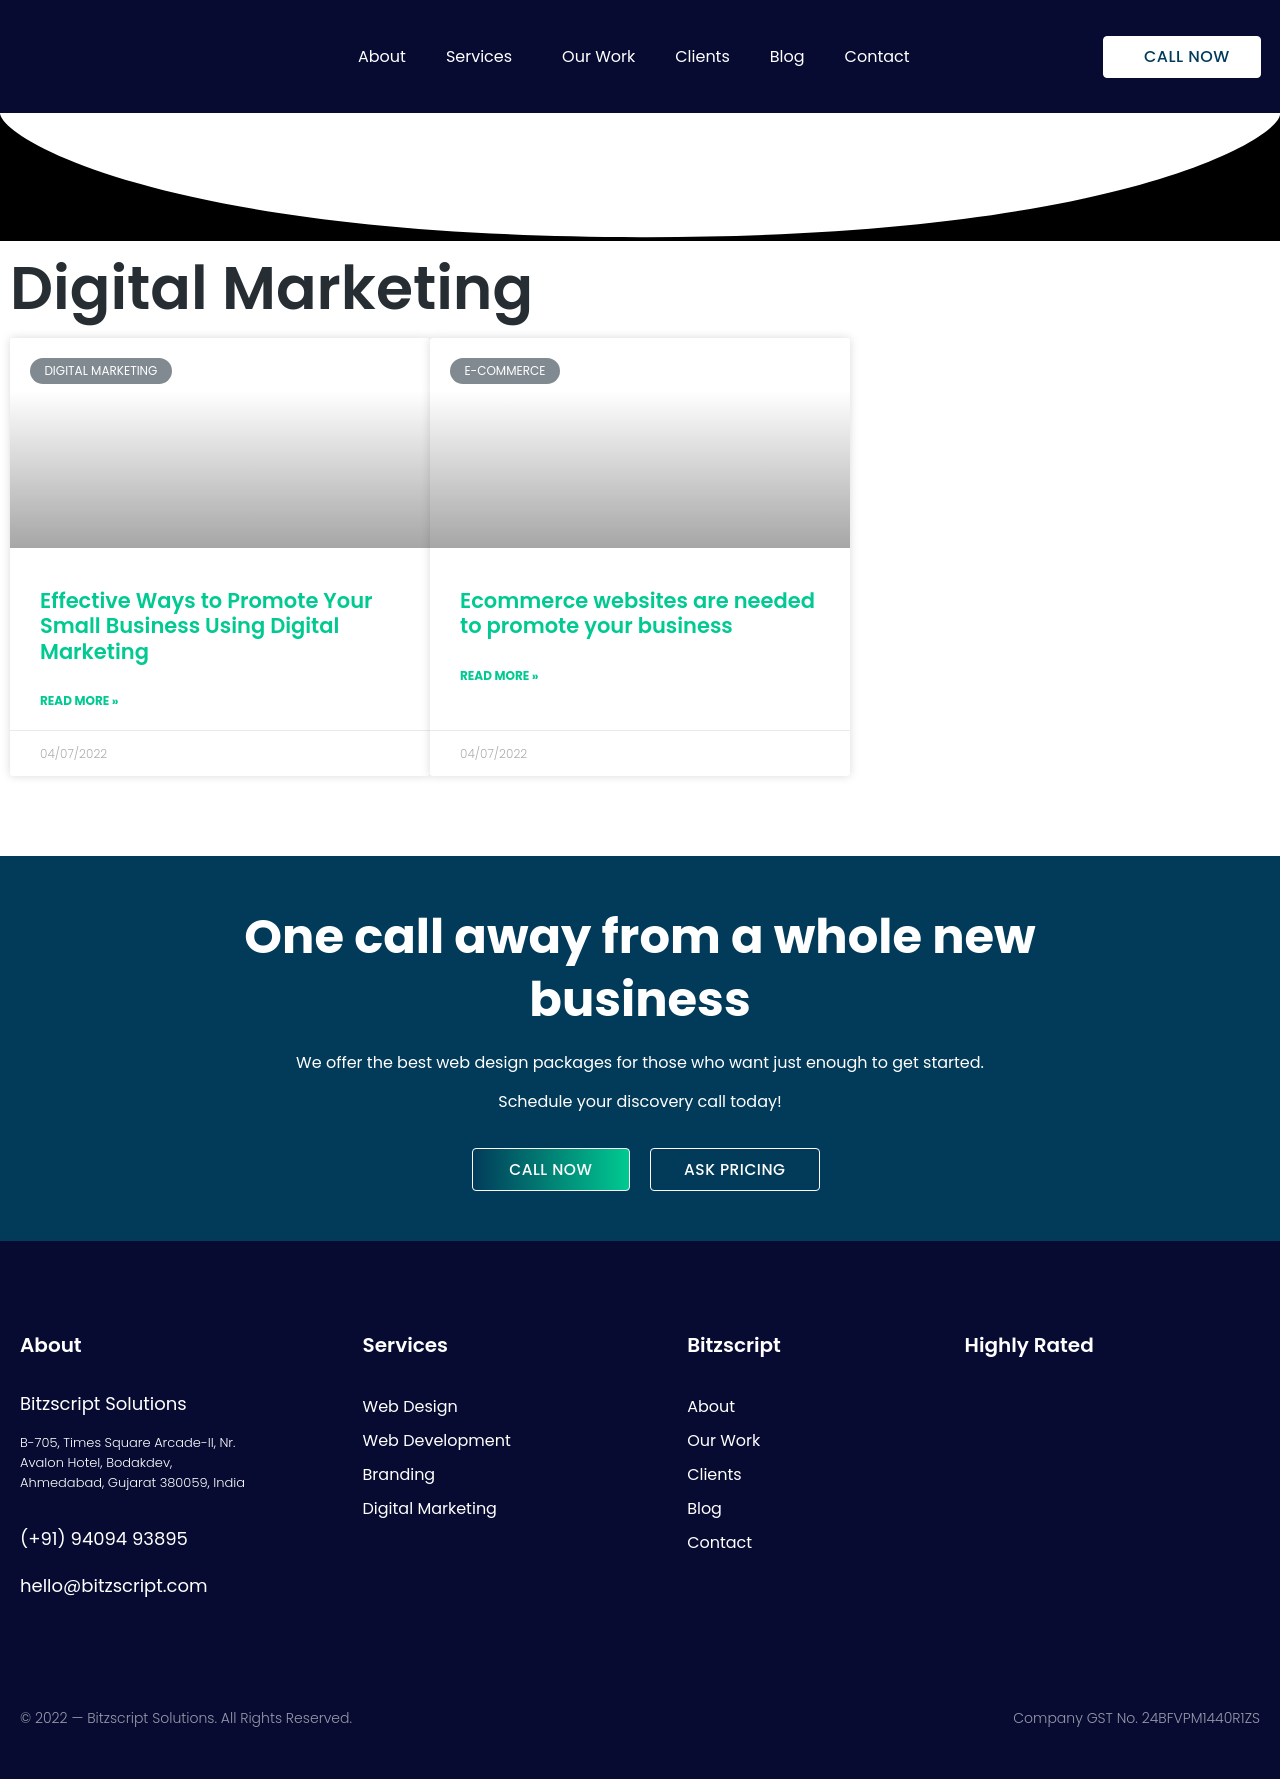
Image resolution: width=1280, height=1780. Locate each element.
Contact (877, 56)
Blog (787, 56)
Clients (702, 56)
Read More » (79, 700)
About (382, 56)
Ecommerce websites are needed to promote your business (637, 613)
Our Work (598, 56)
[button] (484, 57)
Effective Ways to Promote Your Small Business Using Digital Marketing (206, 625)
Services (479, 56)
